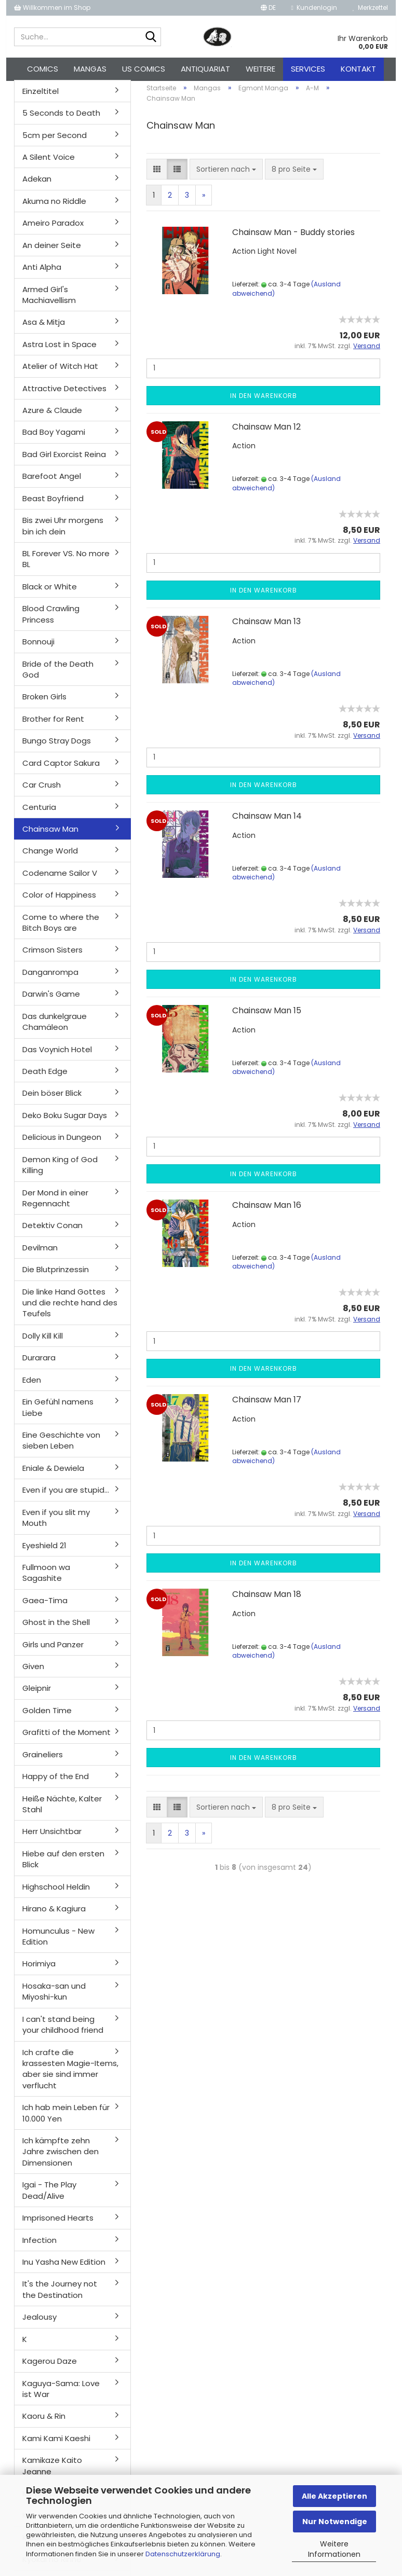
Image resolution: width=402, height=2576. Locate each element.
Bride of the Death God (57, 675)
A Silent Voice (48, 162)
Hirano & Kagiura (54, 1914)
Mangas (90, 68)
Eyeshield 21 (44, 1551)
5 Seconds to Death (61, 118)
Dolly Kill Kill (42, 1341)
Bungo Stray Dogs (56, 746)
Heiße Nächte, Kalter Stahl (62, 1810)
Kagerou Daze (49, 2366)
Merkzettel (370, 7)
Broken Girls (44, 702)
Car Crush (41, 790)
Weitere (260, 68)
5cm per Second (54, 140)
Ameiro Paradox (53, 229)
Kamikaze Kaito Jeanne (52, 2471)
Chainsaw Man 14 (267, 822)
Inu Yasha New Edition (63, 2267)
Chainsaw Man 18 (266, 1600)
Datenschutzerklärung (182, 2554)
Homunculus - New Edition (58, 1942)
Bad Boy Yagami (53, 438)
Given (33, 1671)
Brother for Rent (53, 724)
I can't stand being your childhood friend (62, 2030)
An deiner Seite (51, 250)
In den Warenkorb (263, 401)
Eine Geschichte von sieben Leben (61, 1446)
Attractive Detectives (64, 394)
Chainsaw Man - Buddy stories (293, 238)
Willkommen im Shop (52, 7)
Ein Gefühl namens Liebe (57, 1413)
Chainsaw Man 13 (266, 627)
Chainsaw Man (50, 834)
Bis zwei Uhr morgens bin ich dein (62, 531)
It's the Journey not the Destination (59, 2295)
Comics (42, 68)
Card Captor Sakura (61, 768)
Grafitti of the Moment (66, 1738)
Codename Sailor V (59, 878)
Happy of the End (55, 1781)
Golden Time (47, 1716)
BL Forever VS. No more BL (66, 564)
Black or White (49, 592)
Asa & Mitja (43, 328)
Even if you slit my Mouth (56, 1523)
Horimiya (39, 1969)
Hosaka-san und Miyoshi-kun (54, 1997)
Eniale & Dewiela (53, 1473)
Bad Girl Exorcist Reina (64, 459)
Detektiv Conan (52, 1231)
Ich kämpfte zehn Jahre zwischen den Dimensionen (60, 2157)
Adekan (36, 185)
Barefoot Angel (51, 482)
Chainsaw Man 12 (266, 432)
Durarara (39, 1363)
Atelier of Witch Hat (60, 371)
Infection (39, 2245)
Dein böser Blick (52, 1099)
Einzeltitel (40, 96)
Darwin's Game (51, 1000)
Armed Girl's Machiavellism (49, 300)
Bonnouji (38, 647)
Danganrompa (50, 977)
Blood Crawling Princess (50, 620)
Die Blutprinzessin (55, 1275)
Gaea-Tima (45, 1606)
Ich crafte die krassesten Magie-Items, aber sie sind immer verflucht (70, 2074)
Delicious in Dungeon (61, 1143)
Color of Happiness (59, 900)
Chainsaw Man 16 (266, 1211)
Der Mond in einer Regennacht (55, 1204)
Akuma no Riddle (54, 206)
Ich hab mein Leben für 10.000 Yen (66, 2118)
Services (308, 68)
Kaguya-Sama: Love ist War (61, 2394)
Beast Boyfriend (53, 504)
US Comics (143, 68)
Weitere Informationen (334, 2549)
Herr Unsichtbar (52, 1837)
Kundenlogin (314, 7)
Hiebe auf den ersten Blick (63, 1865)
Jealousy (39, 2323)
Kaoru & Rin (43, 2422)
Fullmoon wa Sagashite (46, 1578)
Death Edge (45, 1076)
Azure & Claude (52, 415)
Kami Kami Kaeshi (56, 2444)
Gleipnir (36, 1694)
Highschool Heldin (56, 1892)
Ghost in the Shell (56, 1627)
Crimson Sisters (52, 955)
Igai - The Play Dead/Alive (49, 2196)
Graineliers (42, 1760)
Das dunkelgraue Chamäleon (54, 1027)
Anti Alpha (41, 272)
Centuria (39, 812)
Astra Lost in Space (59, 350)
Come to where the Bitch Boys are (60, 928)
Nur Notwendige (334, 2521)
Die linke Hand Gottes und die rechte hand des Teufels (69, 1308)
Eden (31, 1385)
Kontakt (358, 68)
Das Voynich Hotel (57, 1055)
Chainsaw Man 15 (266, 1016)
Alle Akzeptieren (334, 2496)
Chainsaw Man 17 (266, 1405)
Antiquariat (205, 68)
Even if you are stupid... (65, 1496)
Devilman (40, 1253)
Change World (50, 856)
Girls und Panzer (53, 1650)
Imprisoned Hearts (57, 2223)
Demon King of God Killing (60, 1170)
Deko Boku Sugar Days (64, 1120)
